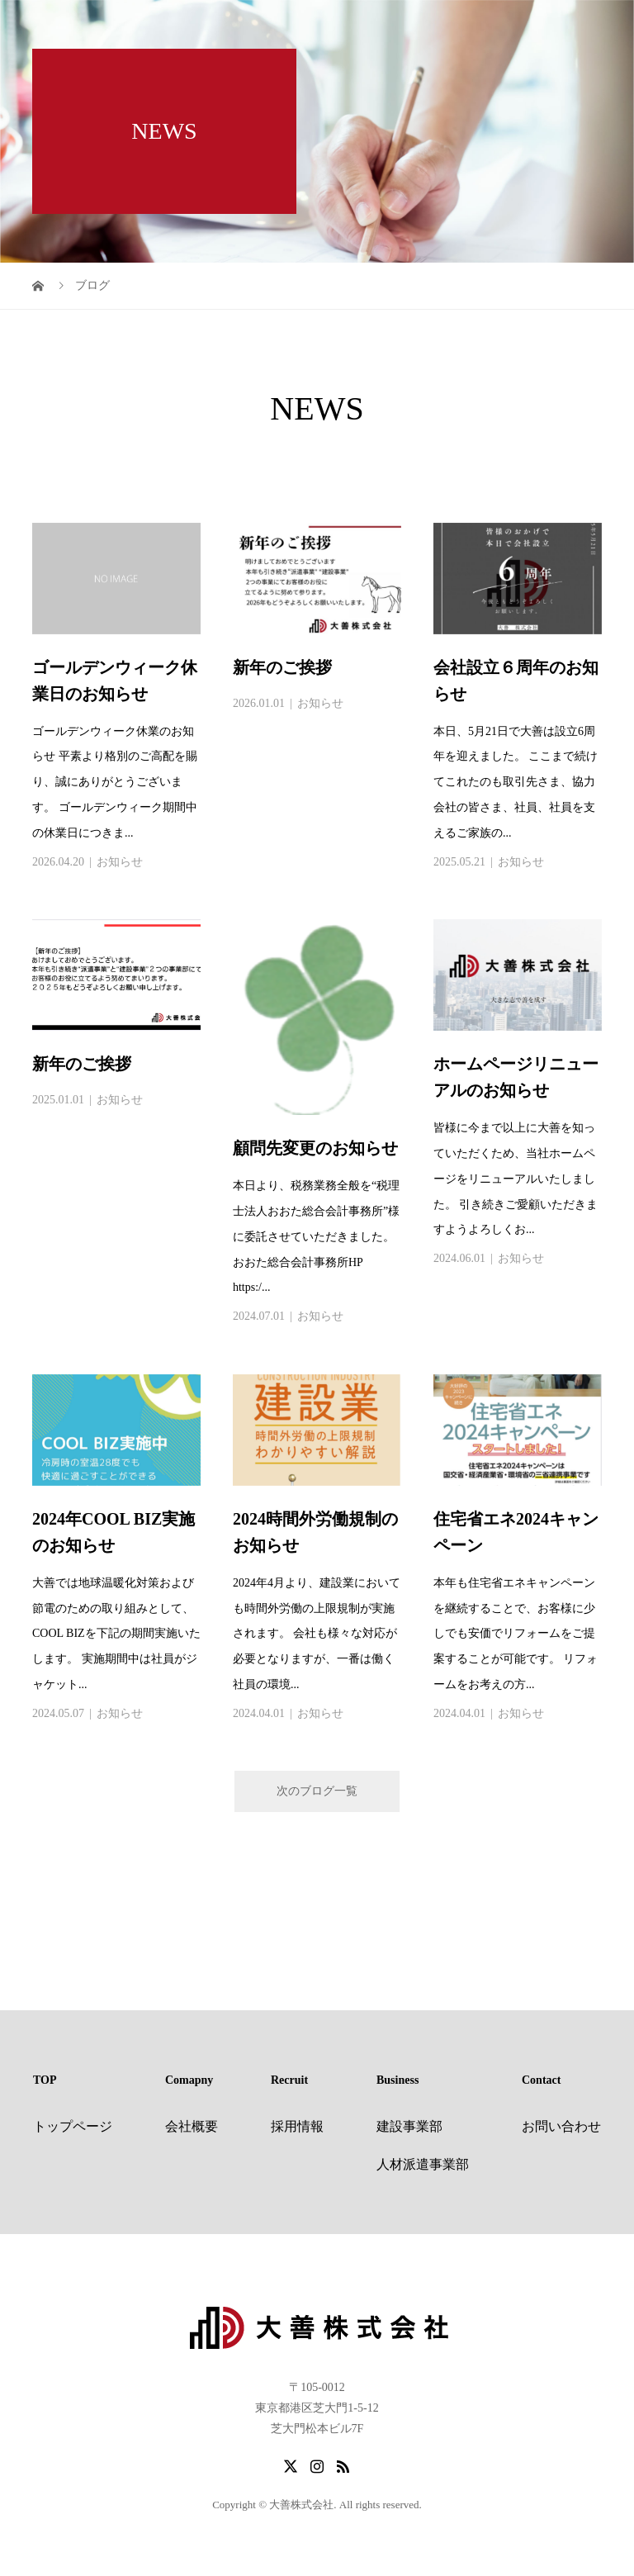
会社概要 (191, 2126)
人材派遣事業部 (422, 2164)
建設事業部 (409, 2126)
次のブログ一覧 (317, 1791)
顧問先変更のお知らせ (315, 1148)
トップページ (72, 2126)
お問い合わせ (561, 2126)
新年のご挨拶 (282, 667)
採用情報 (297, 2126)
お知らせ (120, 862)
